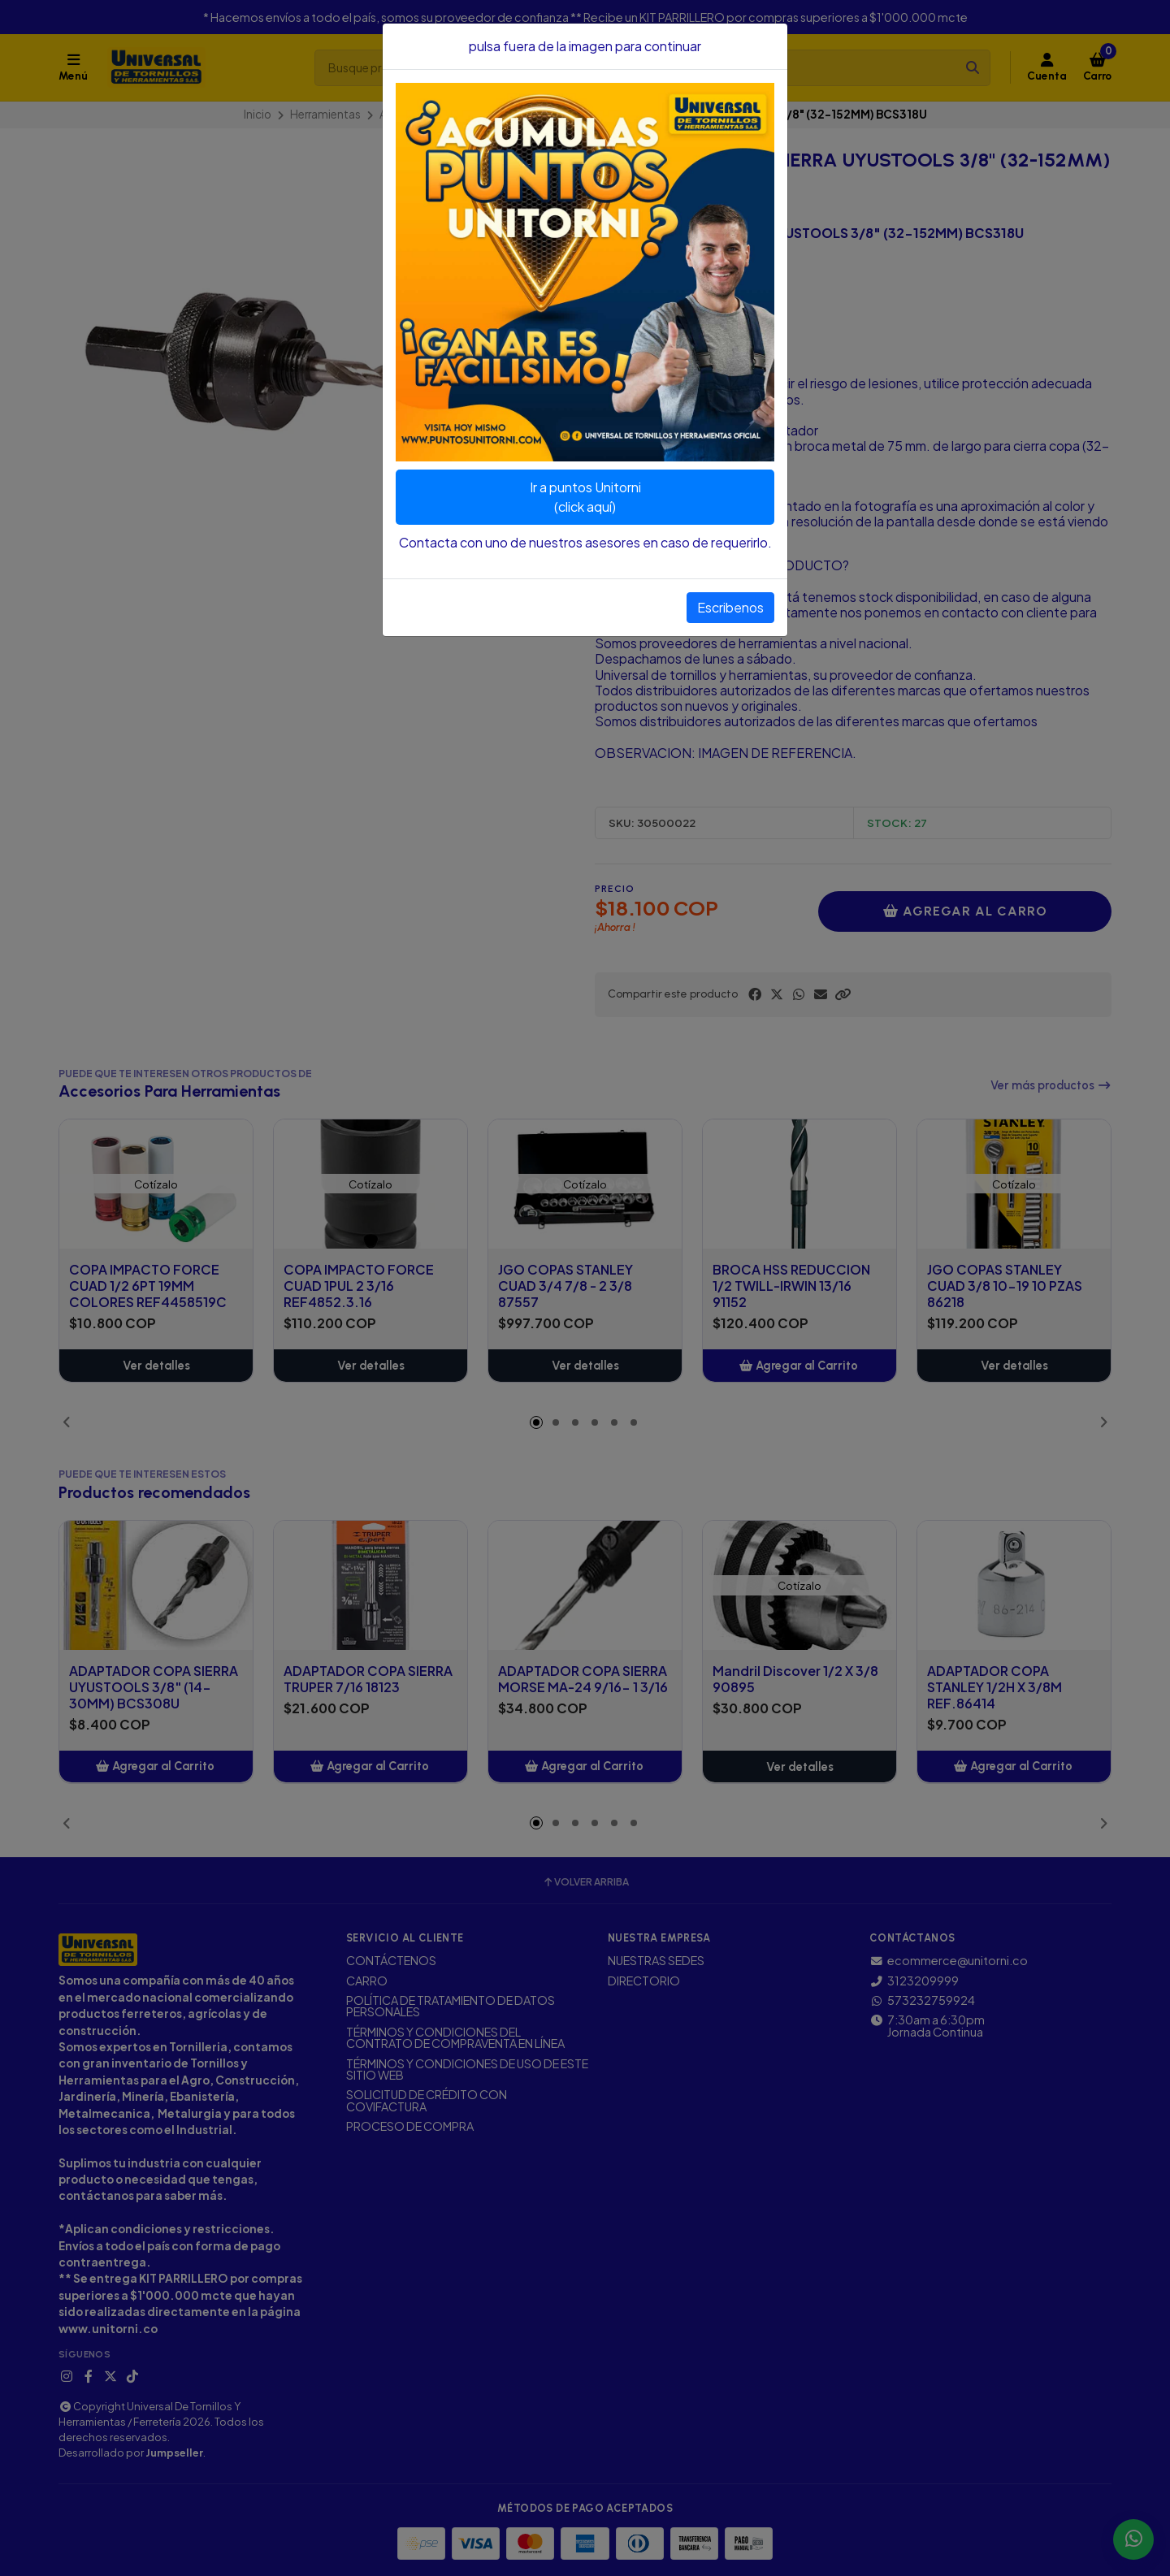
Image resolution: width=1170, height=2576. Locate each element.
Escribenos (730, 607)
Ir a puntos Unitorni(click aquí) (585, 496)
